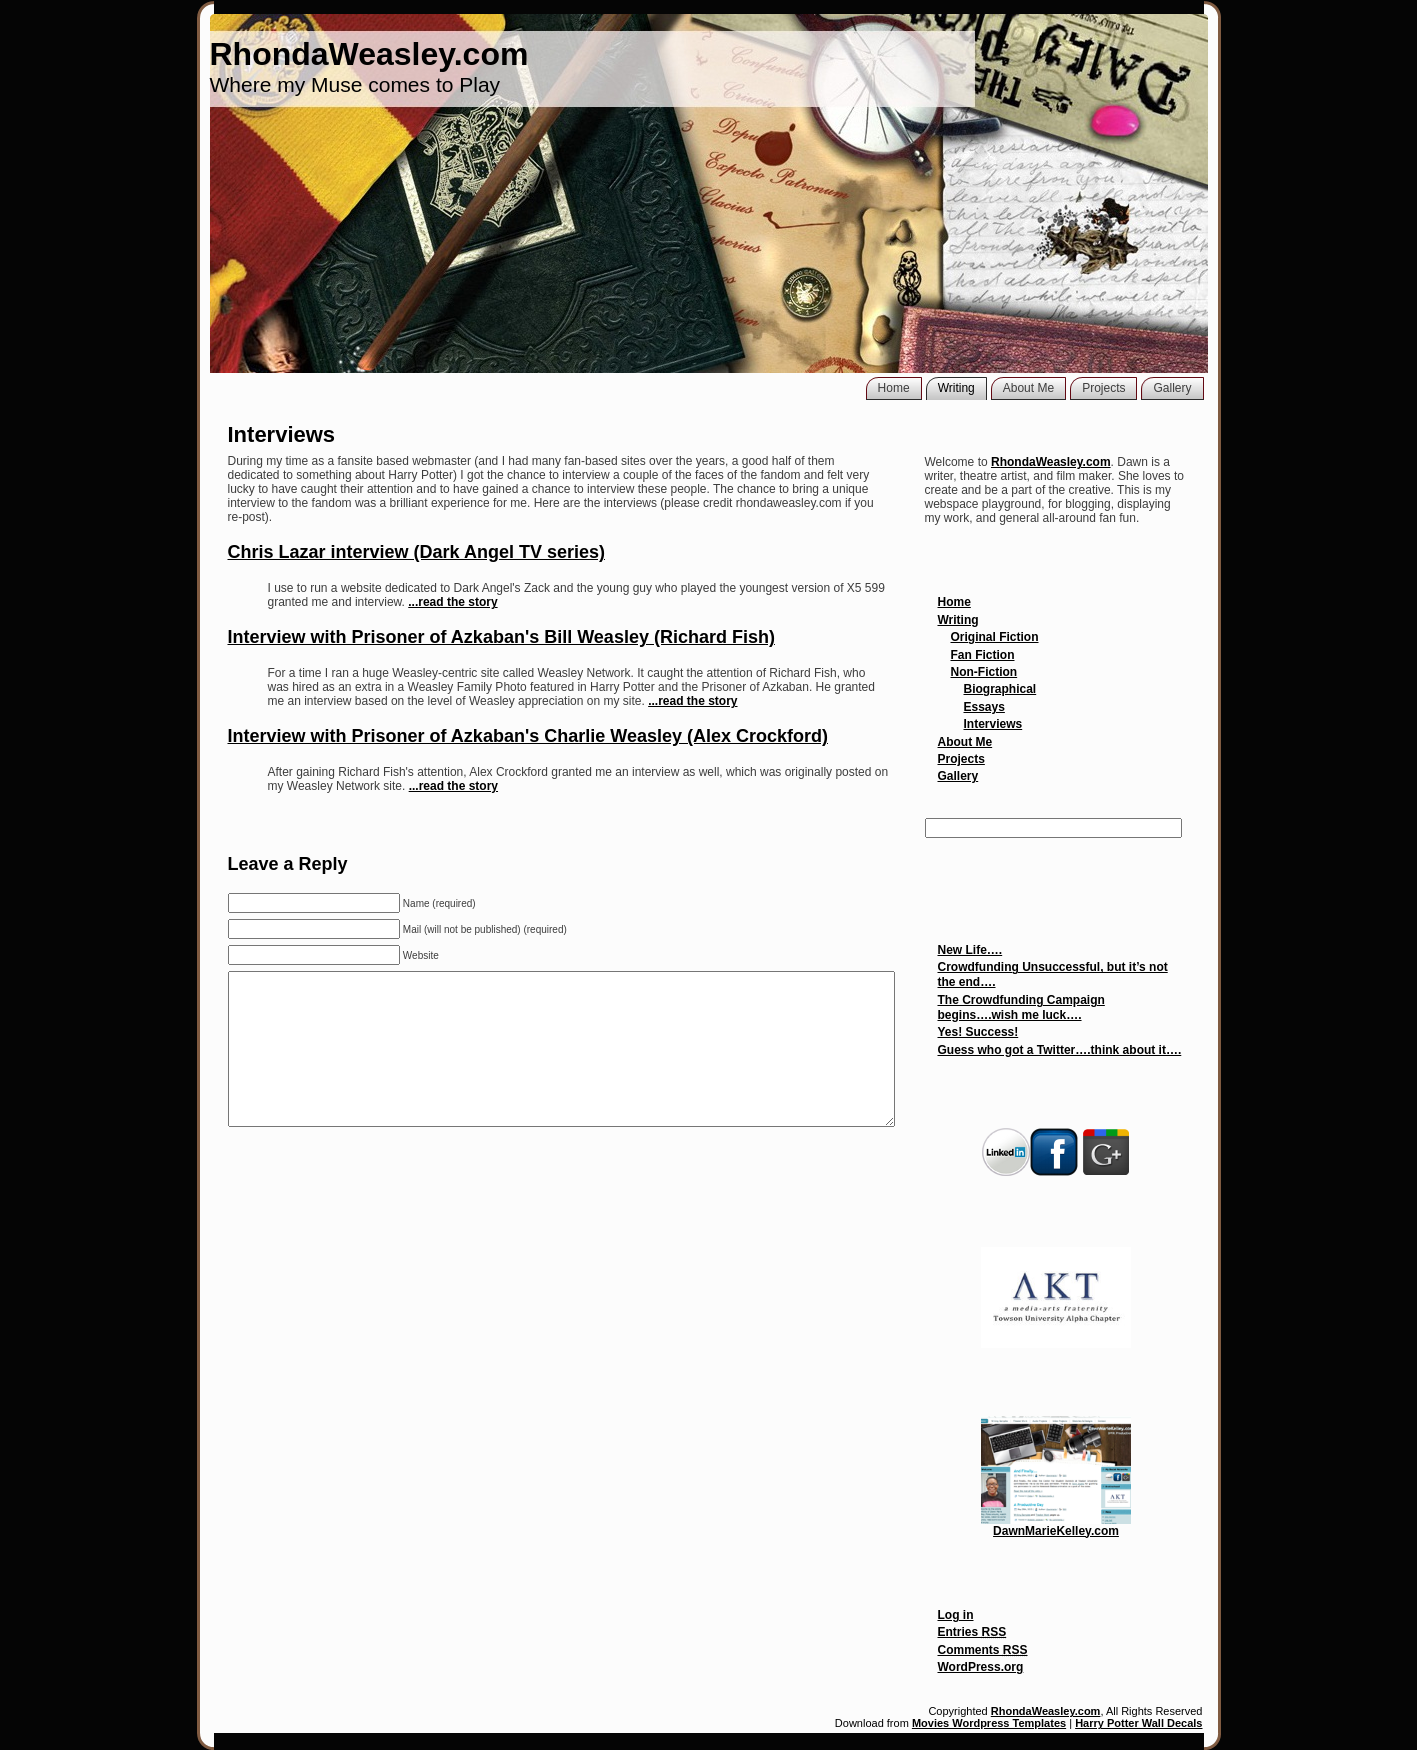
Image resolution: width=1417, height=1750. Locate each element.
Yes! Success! (978, 1032)
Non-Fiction (984, 672)
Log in (956, 1615)
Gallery (958, 776)
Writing (958, 620)
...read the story (452, 602)
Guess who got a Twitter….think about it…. (1060, 1050)
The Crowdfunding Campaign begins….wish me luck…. (1021, 1007)
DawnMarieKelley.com (1056, 1525)
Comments (983, 1650)
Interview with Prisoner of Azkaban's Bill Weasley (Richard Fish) (501, 637)
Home (954, 602)
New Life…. (970, 950)
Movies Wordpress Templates (989, 1723)
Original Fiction (995, 637)
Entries (972, 1632)
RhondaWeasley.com (369, 54)
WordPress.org (981, 1667)
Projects (961, 759)
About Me (965, 742)
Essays (984, 707)
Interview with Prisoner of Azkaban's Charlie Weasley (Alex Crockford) (528, 736)
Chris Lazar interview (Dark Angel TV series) (416, 552)
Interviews (282, 434)
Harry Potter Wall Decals (1138, 1723)
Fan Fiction (983, 655)
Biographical (1000, 689)
